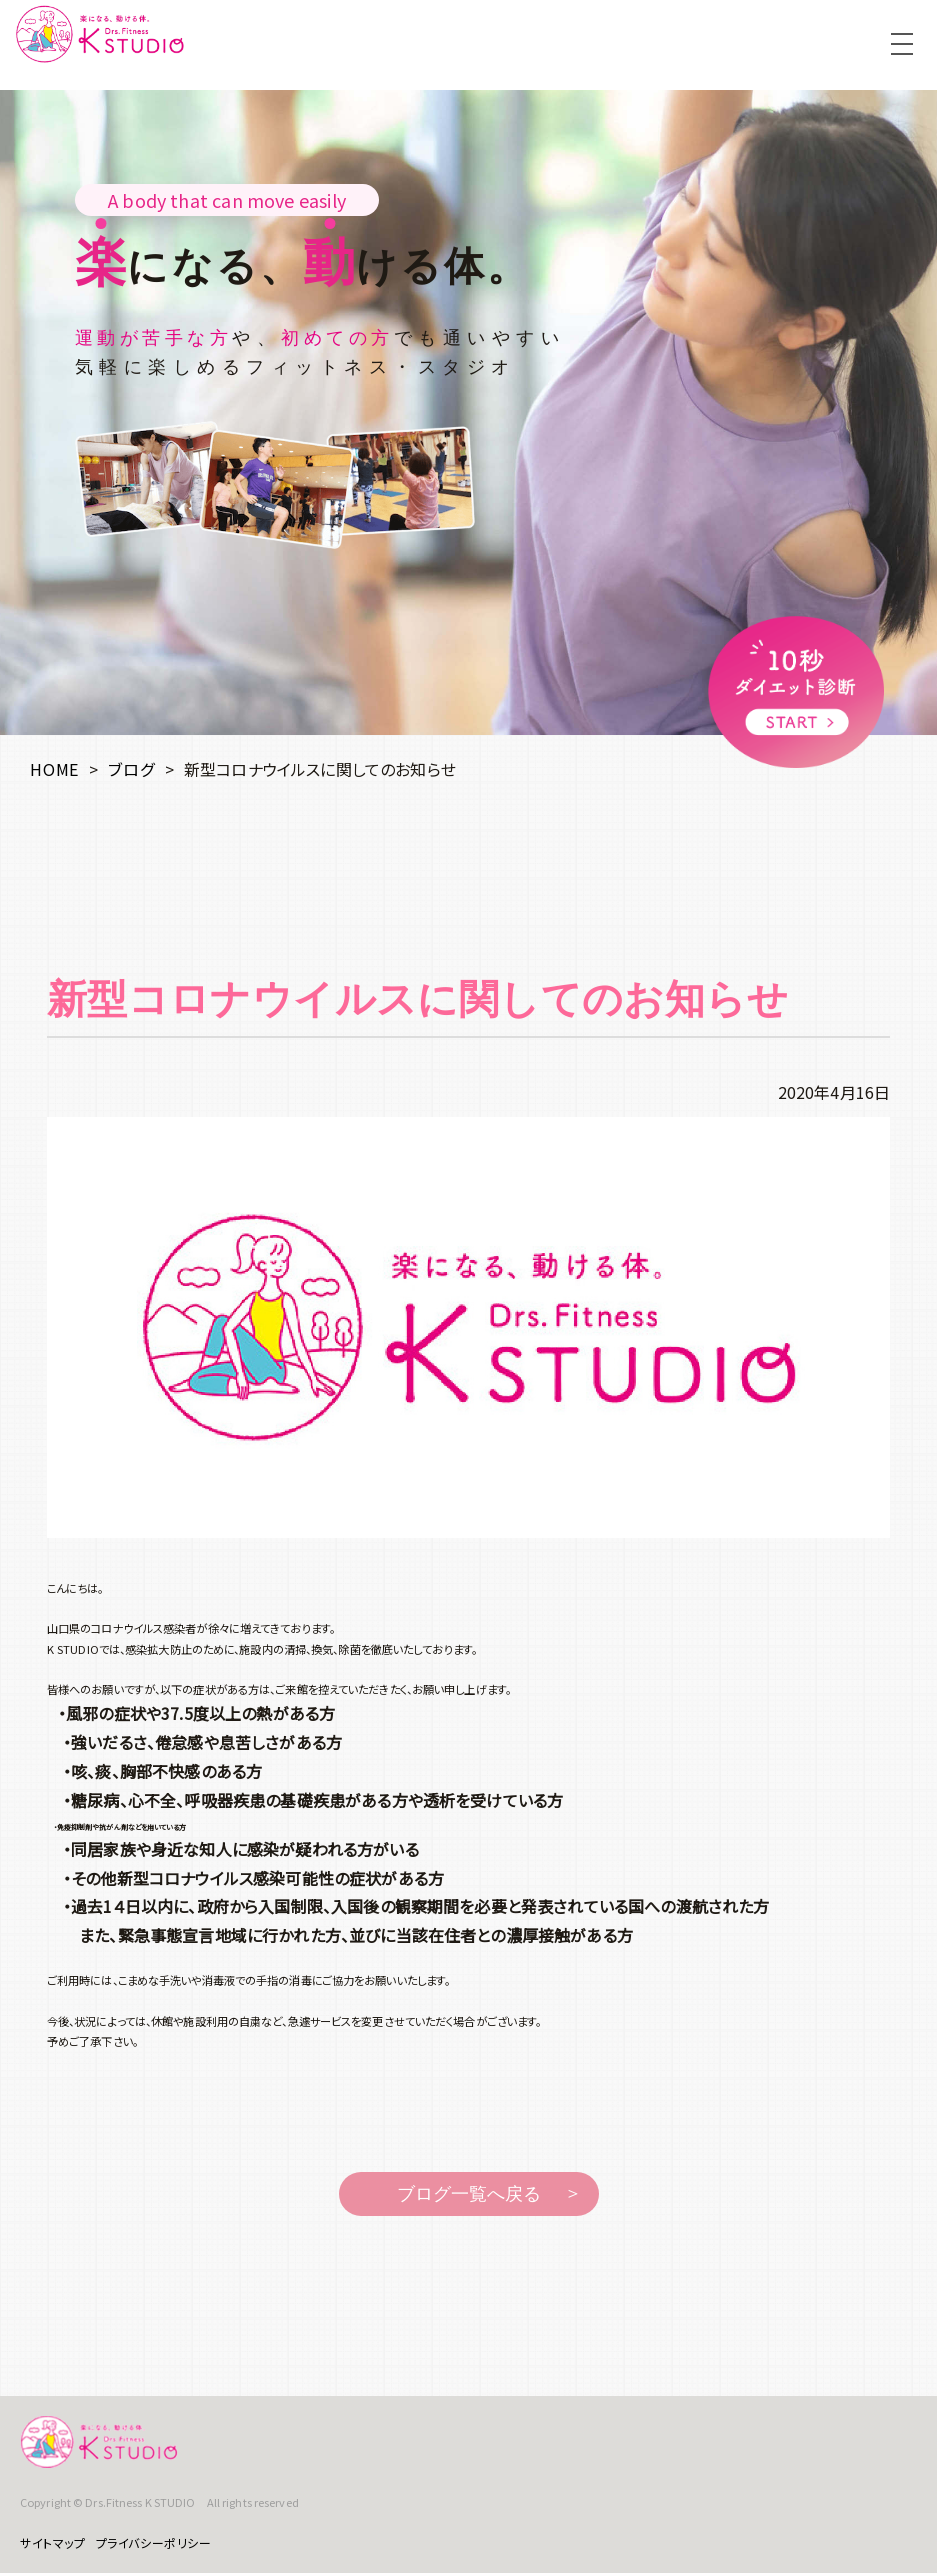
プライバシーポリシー (154, 2542)
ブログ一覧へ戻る (469, 2194)
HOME (54, 769)
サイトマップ (53, 2542)
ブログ (131, 769)
